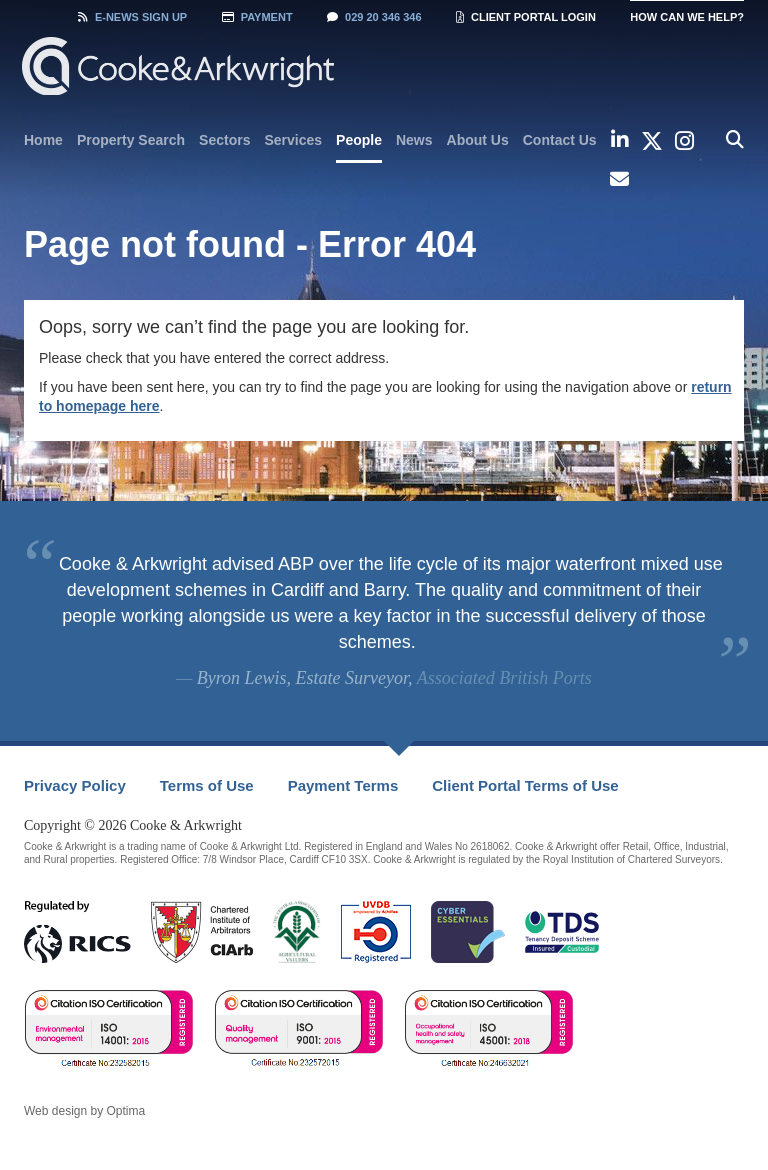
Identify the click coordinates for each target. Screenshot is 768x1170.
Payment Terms (343, 785)
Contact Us (560, 140)
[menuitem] (43, 140)
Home (43, 140)
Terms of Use (207, 785)
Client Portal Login (526, 17)
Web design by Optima (84, 1111)
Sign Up (132, 17)
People (359, 140)
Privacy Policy (75, 785)
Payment (257, 17)
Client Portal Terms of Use (525, 785)
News (414, 140)
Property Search (131, 140)
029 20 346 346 (374, 17)
